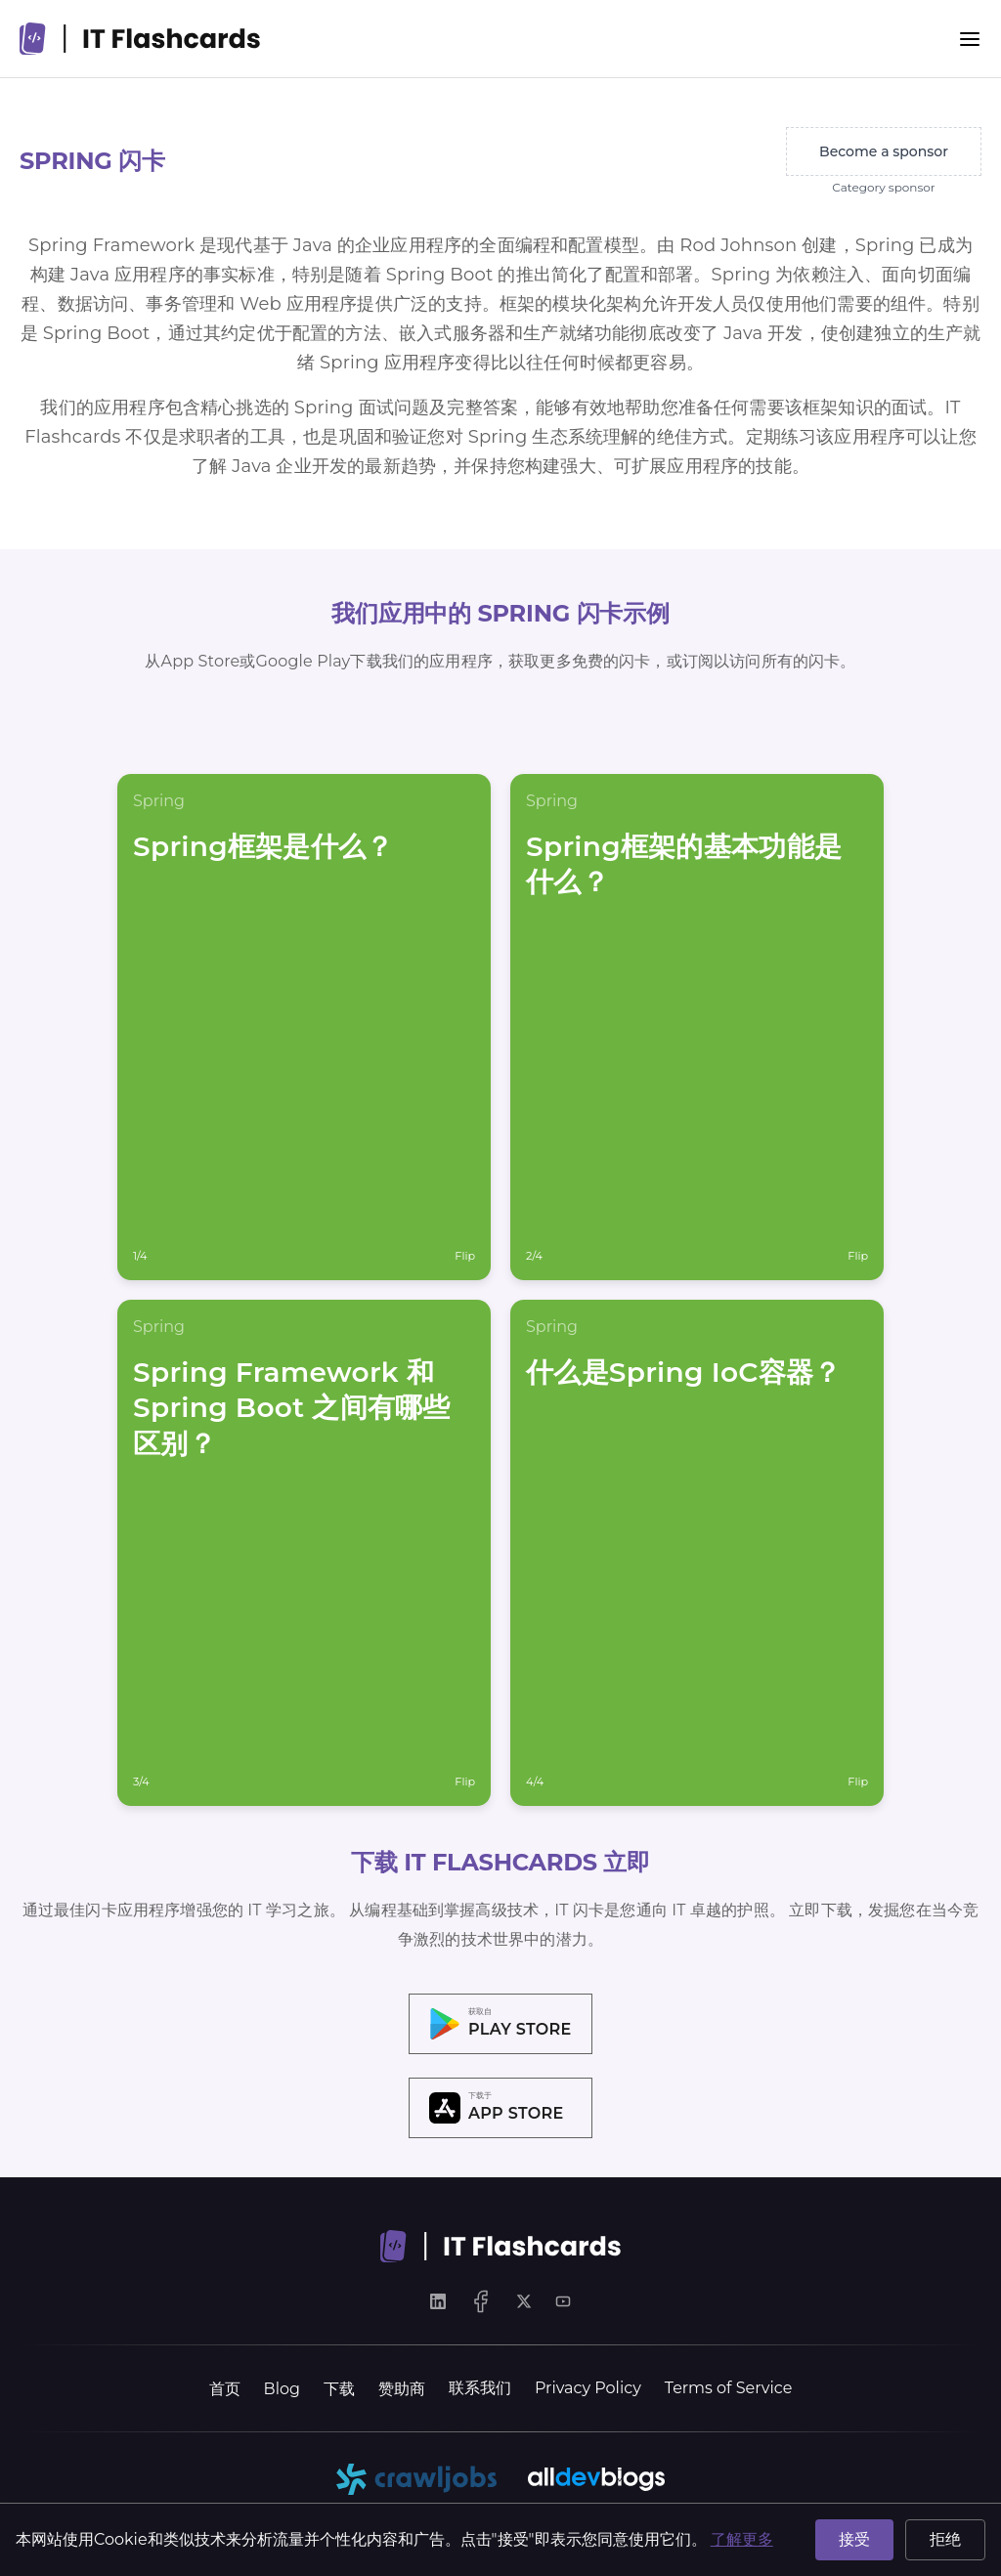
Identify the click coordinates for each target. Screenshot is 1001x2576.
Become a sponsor (883, 151)
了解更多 (742, 2539)
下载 (339, 2389)
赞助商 (401, 2389)
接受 (854, 2539)
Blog (282, 2389)
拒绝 (945, 2539)
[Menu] (969, 39)
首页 (224, 2389)
